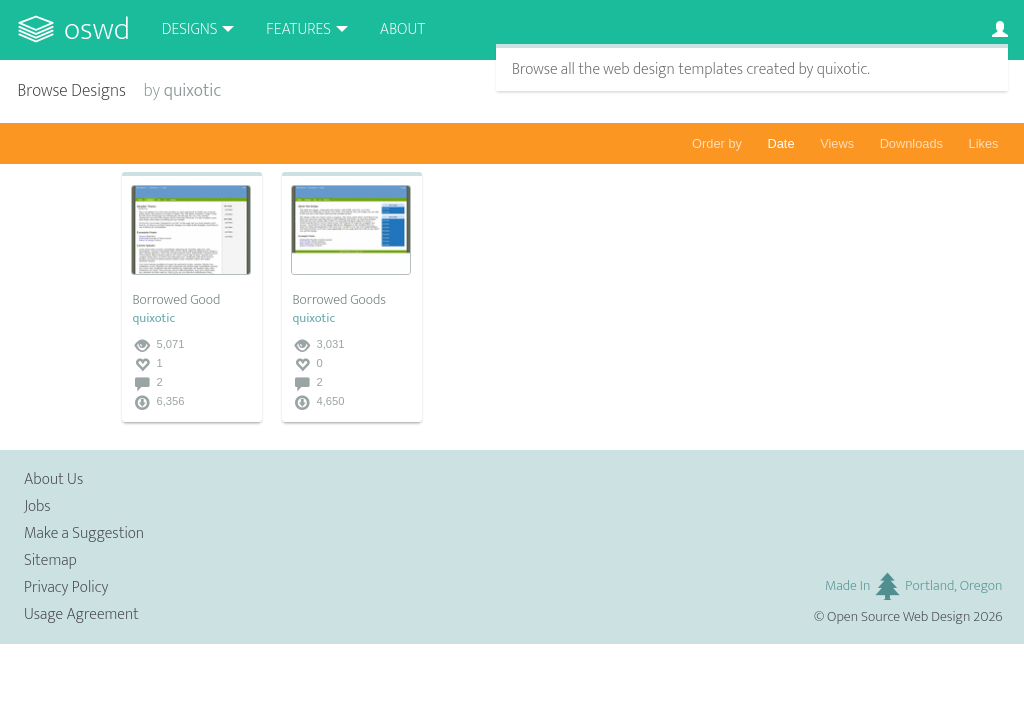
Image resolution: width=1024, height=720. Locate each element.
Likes (984, 143)
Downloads (911, 143)
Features (298, 29)
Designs (190, 29)
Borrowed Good (176, 300)
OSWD (97, 29)
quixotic (153, 318)
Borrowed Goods (339, 300)
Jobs (37, 506)
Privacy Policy (66, 587)
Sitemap (50, 560)
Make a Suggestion (84, 533)
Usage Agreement (81, 614)
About (402, 29)
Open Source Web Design (898, 617)
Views (837, 143)
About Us (53, 479)
